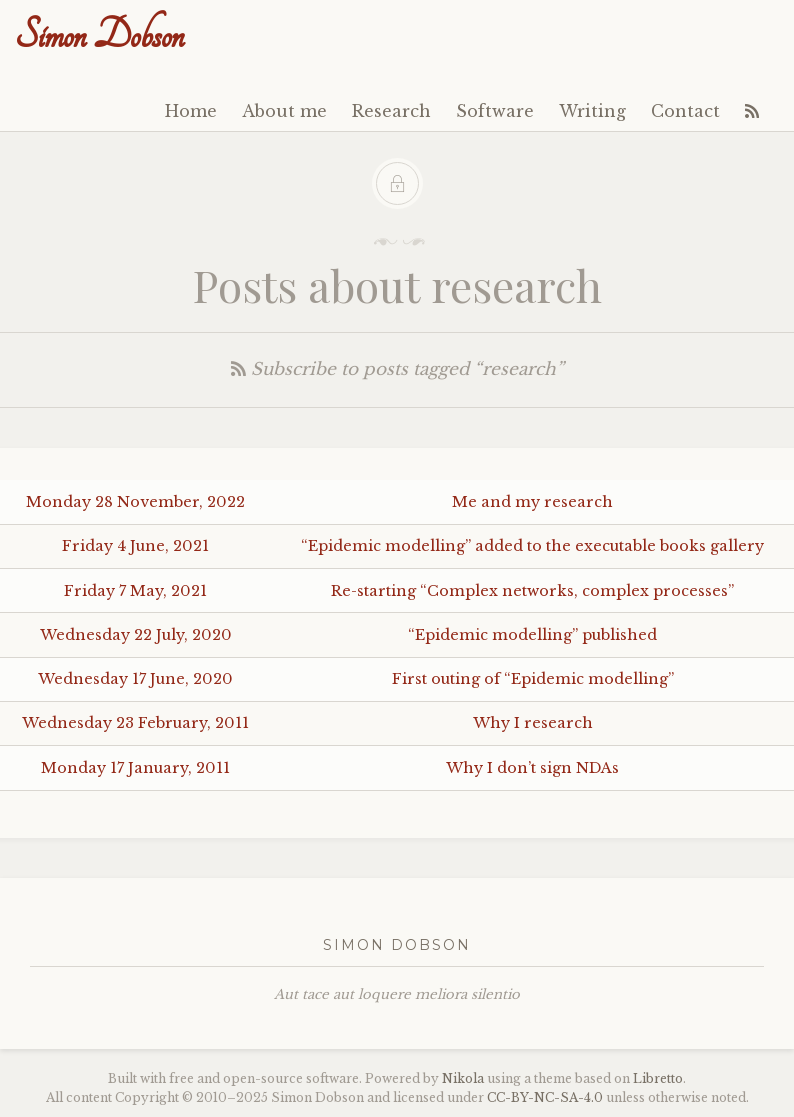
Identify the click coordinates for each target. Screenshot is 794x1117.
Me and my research (532, 502)
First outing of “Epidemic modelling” (533, 679)
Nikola (463, 1078)
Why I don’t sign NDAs (532, 768)
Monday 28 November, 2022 (135, 502)
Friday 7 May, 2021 (135, 591)
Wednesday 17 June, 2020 (135, 679)
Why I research (533, 723)
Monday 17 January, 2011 (135, 768)
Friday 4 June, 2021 (135, 546)
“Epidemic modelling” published (532, 635)
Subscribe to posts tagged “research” (397, 369)
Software (495, 111)
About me (284, 111)
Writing (592, 111)
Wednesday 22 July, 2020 (136, 635)
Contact (685, 111)
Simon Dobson (99, 35)
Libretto (658, 1078)
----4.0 (545, 1097)
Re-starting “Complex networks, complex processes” (532, 591)
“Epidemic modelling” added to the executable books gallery (532, 546)
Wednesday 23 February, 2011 (135, 723)
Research (391, 111)
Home (191, 111)
